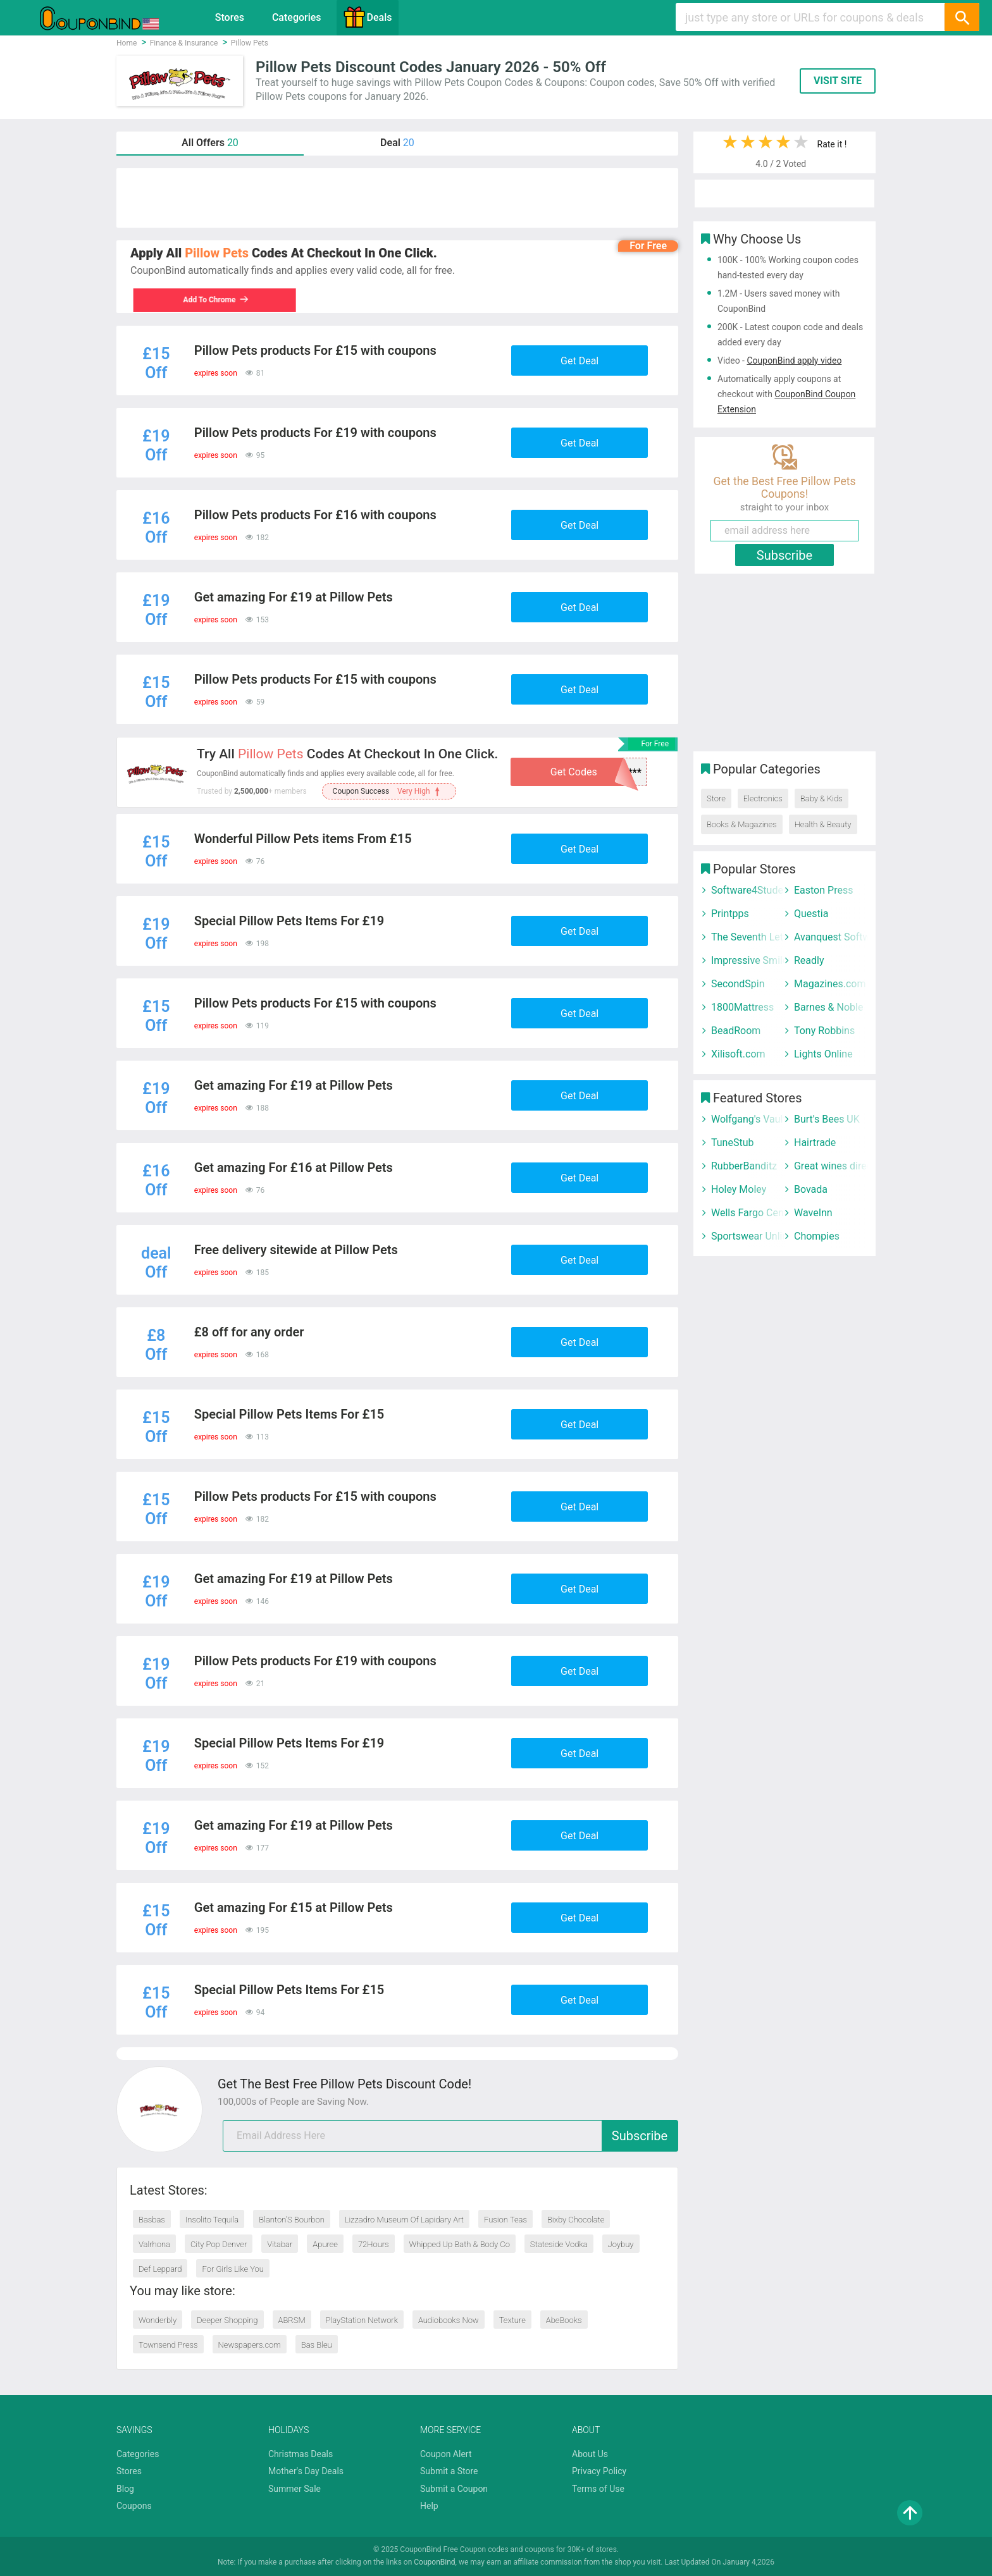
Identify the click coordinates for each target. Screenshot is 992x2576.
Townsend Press (168, 2345)
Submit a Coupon (454, 2489)
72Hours (373, 2244)
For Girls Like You (233, 2269)
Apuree (325, 2244)
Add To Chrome (213, 299)
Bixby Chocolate (575, 2219)
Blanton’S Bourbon (292, 2219)
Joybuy (621, 2244)
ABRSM (292, 2320)
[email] (450, 2136)
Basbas (152, 2219)
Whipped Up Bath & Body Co (459, 2244)
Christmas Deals (300, 2454)
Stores (229, 17)
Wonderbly (158, 2320)
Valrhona (154, 2244)
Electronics (763, 798)
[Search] (961, 17)
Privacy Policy (599, 2471)
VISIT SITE (838, 81)
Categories (296, 17)
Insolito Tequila (212, 2219)
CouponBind (434, 2562)
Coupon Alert (446, 2454)
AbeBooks (564, 2320)
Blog (125, 2489)
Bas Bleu (316, 2345)
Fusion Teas (505, 2219)
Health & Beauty (823, 824)
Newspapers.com (249, 2345)
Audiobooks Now (448, 2320)
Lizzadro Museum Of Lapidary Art (404, 2219)
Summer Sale (294, 2489)
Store (716, 798)
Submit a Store (449, 2471)
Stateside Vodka (559, 2244)
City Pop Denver (218, 2244)
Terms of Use (598, 2489)
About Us (590, 2454)
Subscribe (639, 2135)
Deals (367, 17)
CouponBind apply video (794, 360)
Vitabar (279, 2244)
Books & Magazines (742, 824)
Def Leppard (160, 2269)
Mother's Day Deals (306, 2471)
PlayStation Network (362, 2320)
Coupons (134, 2506)
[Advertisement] (397, 197)
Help (429, 2506)
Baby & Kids (821, 798)
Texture (512, 2320)
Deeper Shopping (227, 2320)
